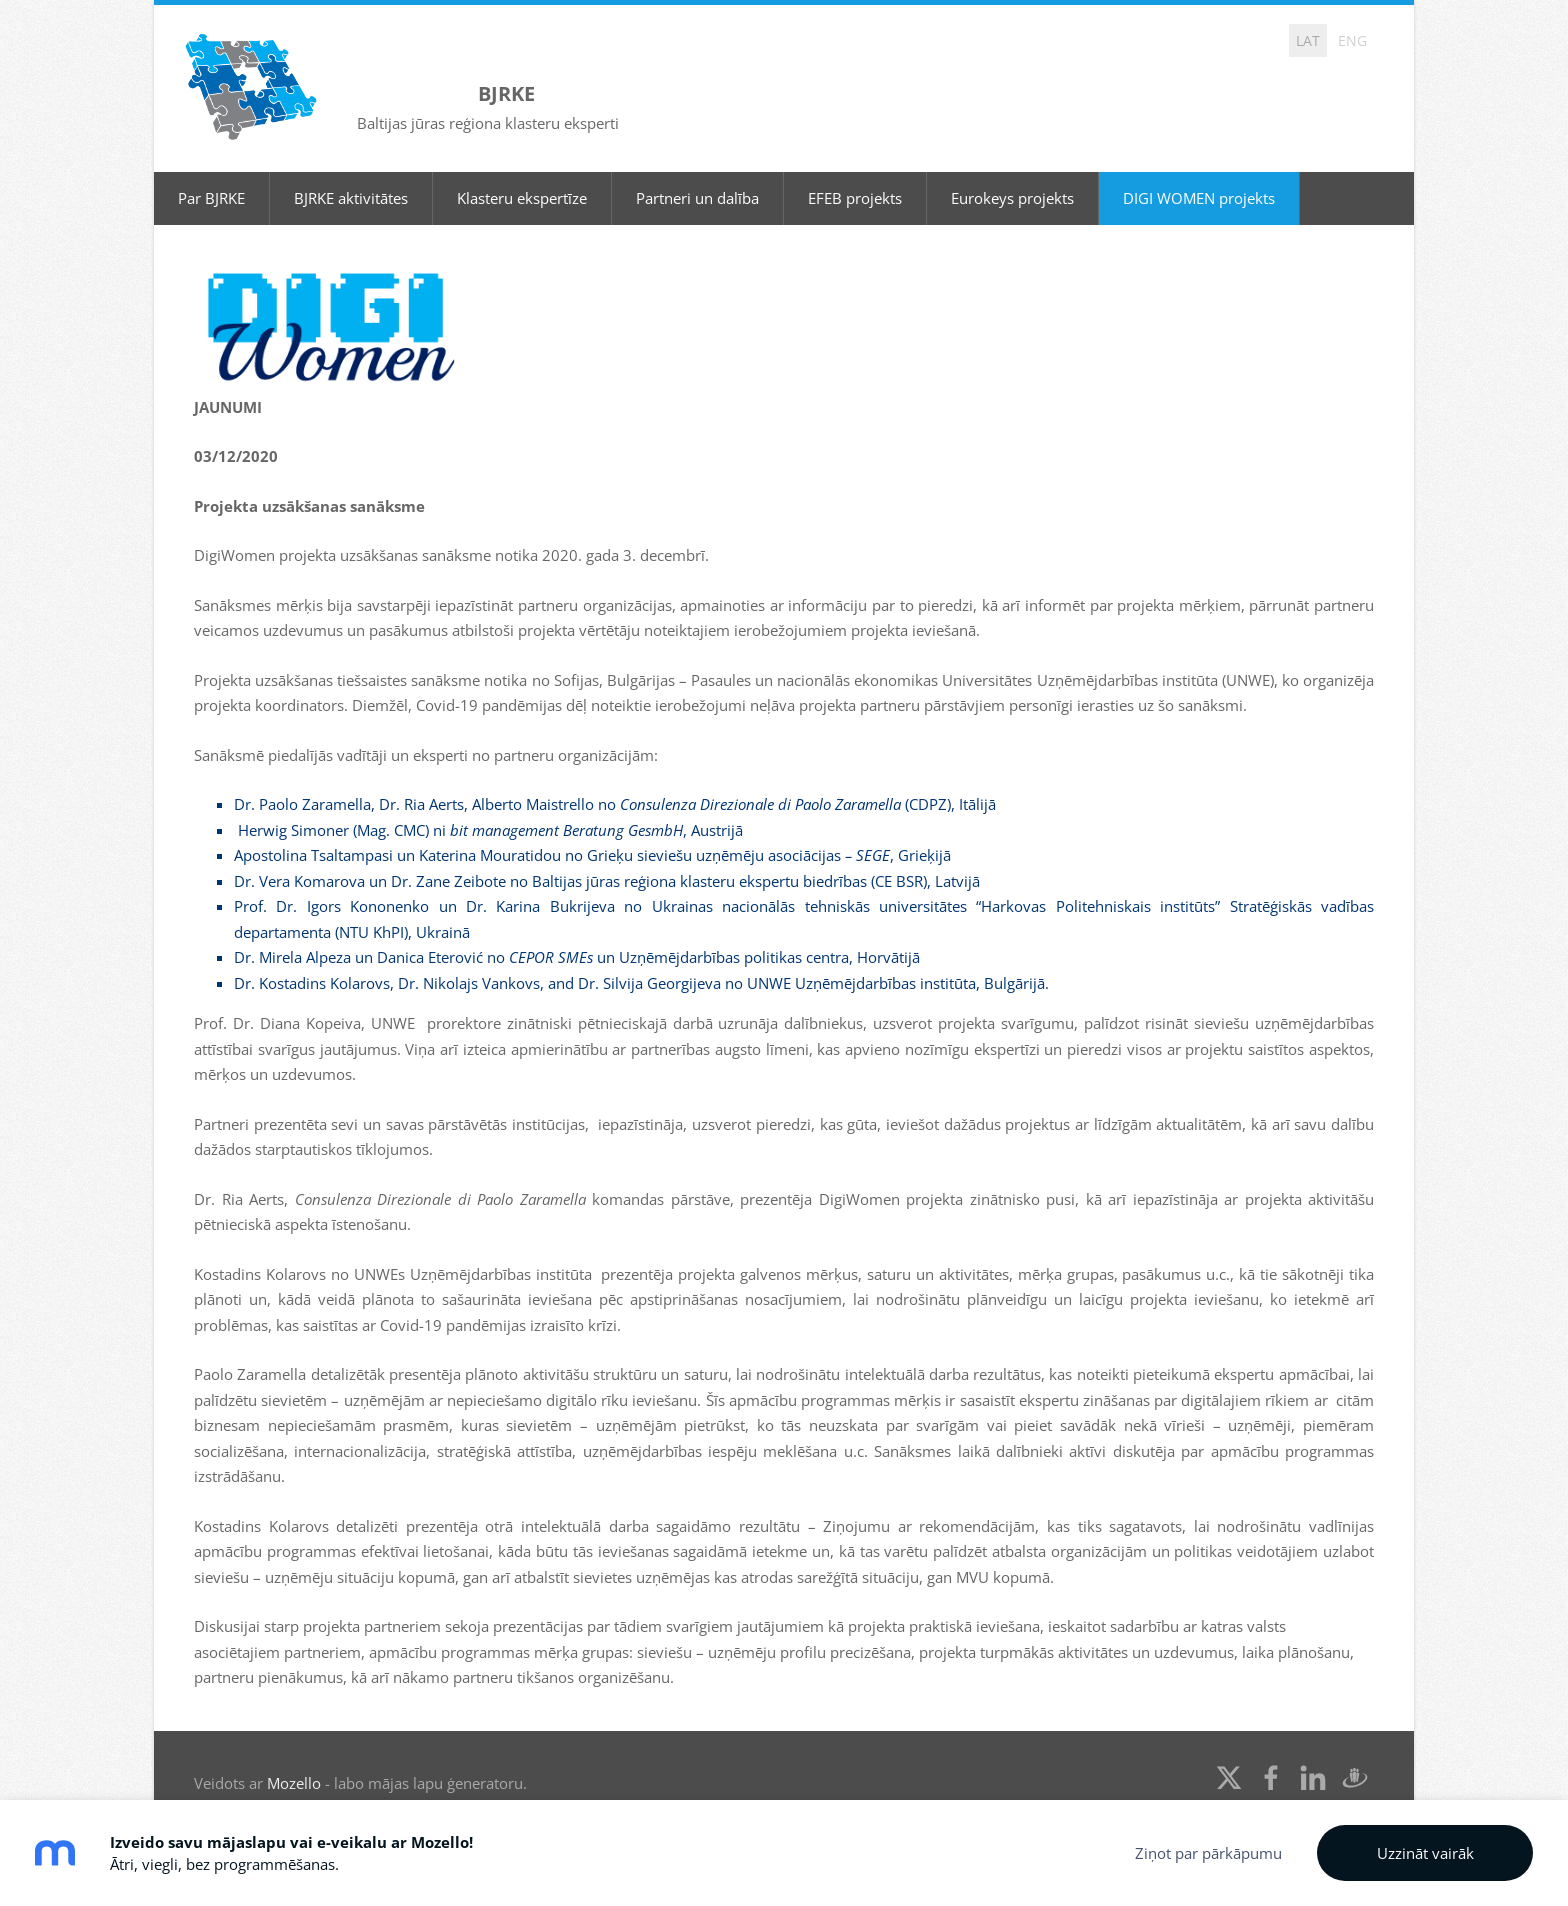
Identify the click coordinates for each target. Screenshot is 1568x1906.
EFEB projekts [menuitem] (855, 175)
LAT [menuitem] (1308, 40)
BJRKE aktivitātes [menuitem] (351, 175)
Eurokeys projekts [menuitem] (1012, 175)
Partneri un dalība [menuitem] (697, 175)
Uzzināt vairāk (1425, 1853)
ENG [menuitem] (1352, 40)
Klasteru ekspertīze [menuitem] (522, 175)
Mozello (294, 1760)
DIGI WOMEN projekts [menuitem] (1199, 175)
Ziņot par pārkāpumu (1208, 1853)
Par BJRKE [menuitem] (211, 175)
